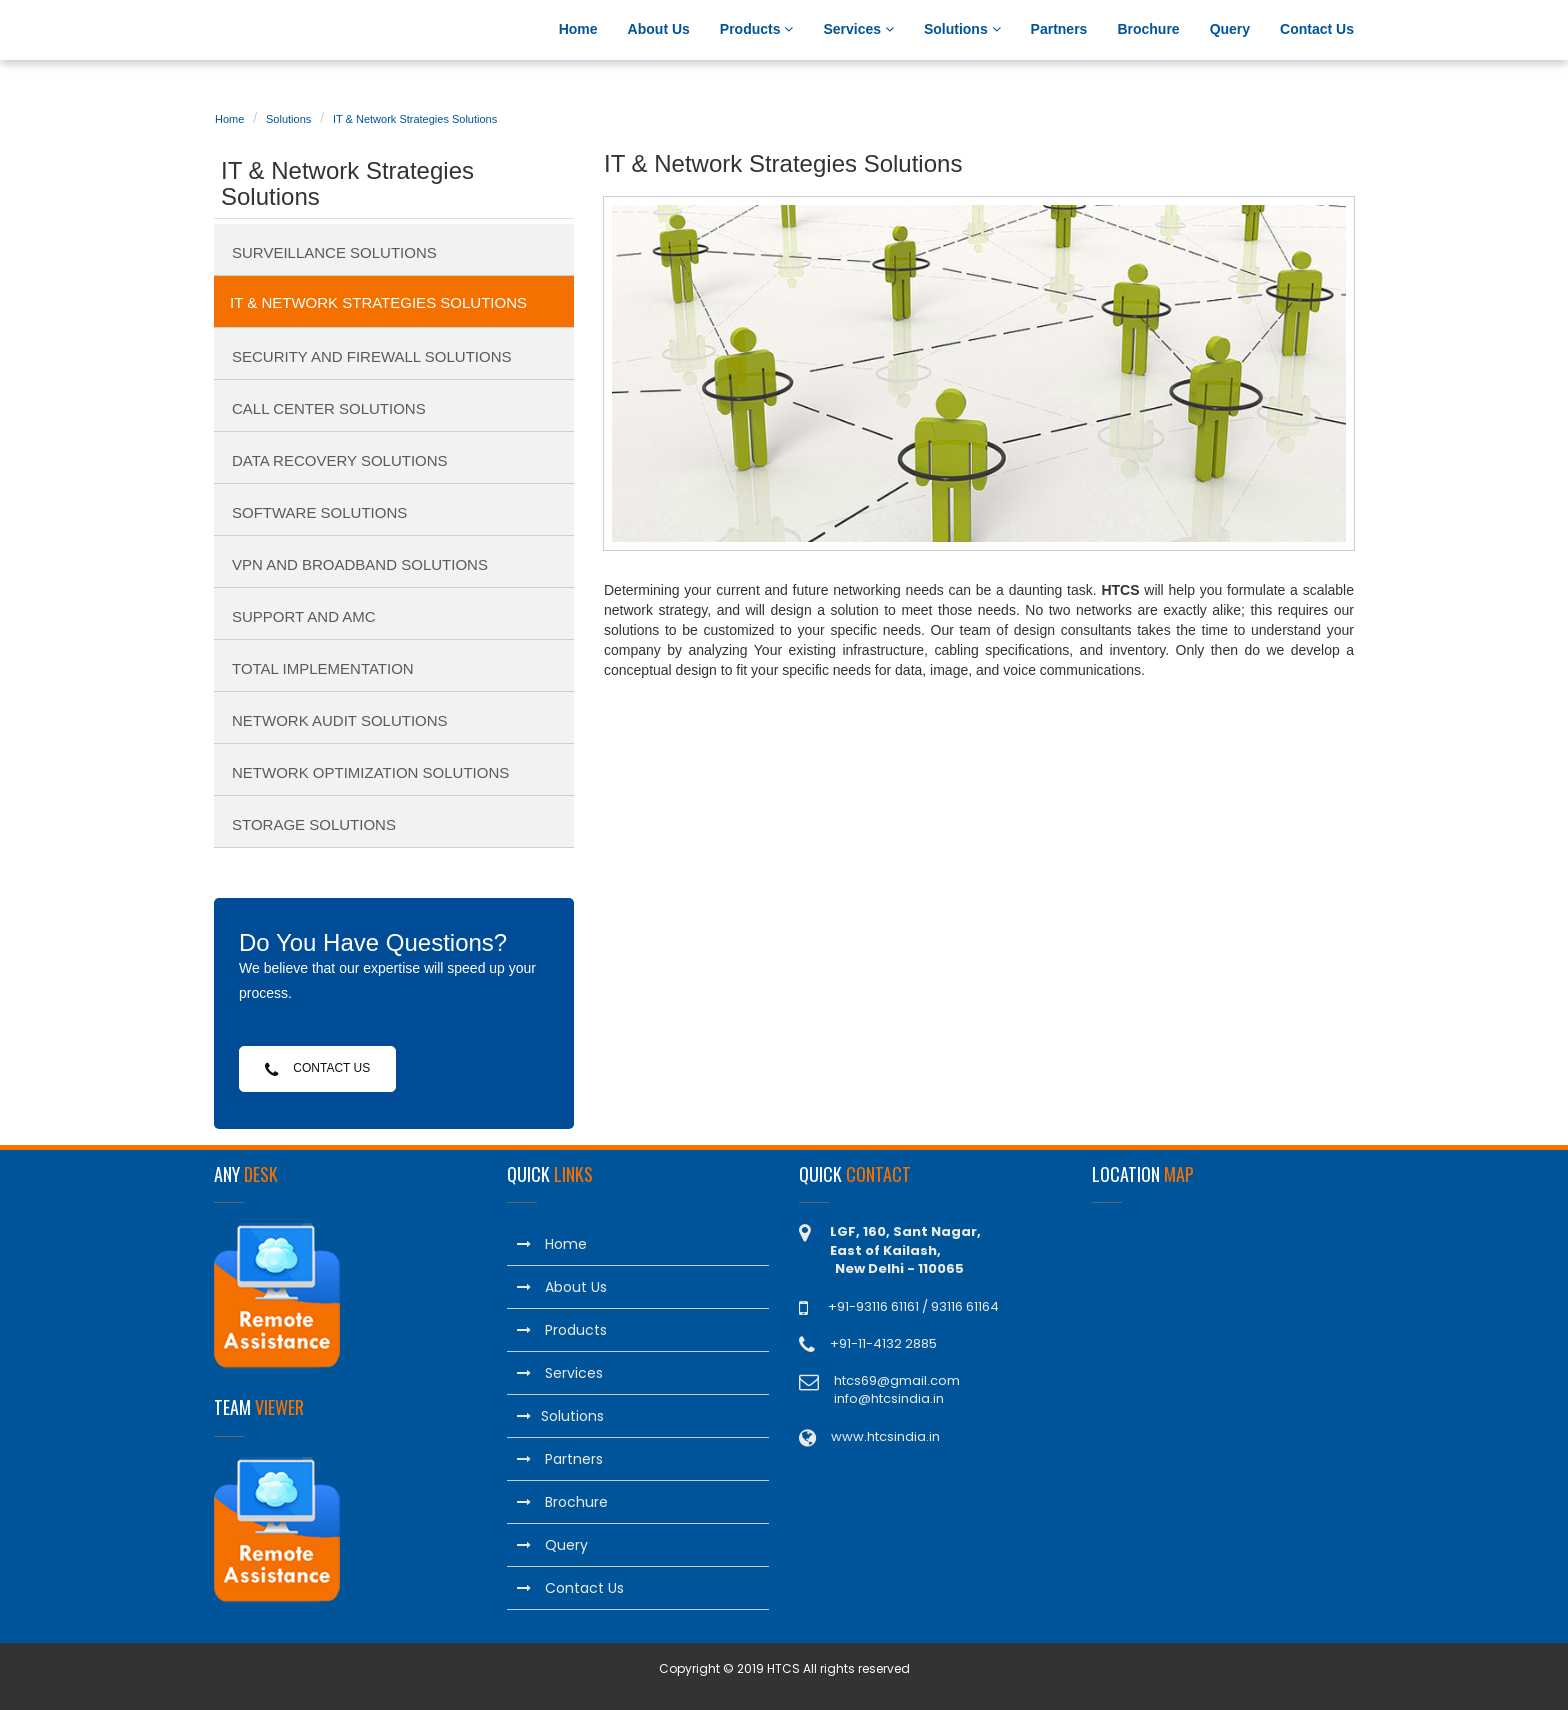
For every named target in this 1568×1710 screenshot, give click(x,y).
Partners (1059, 29)
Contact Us (1317, 29)
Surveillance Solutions (334, 252)
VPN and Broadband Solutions (360, 564)
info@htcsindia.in (889, 1398)
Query (1230, 29)
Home (578, 29)
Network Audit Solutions (340, 720)
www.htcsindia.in (885, 1436)
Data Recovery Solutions (340, 460)
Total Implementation (323, 668)
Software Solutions (319, 512)
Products (757, 29)
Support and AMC (304, 616)
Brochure (1148, 29)
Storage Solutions (314, 824)
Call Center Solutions (329, 408)
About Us (659, 29)
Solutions (962, 29)
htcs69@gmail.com (897, 1380)
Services (858, 29)
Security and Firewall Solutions (372, 356)
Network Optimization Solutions (370, 772)
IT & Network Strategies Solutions (415, 119)
